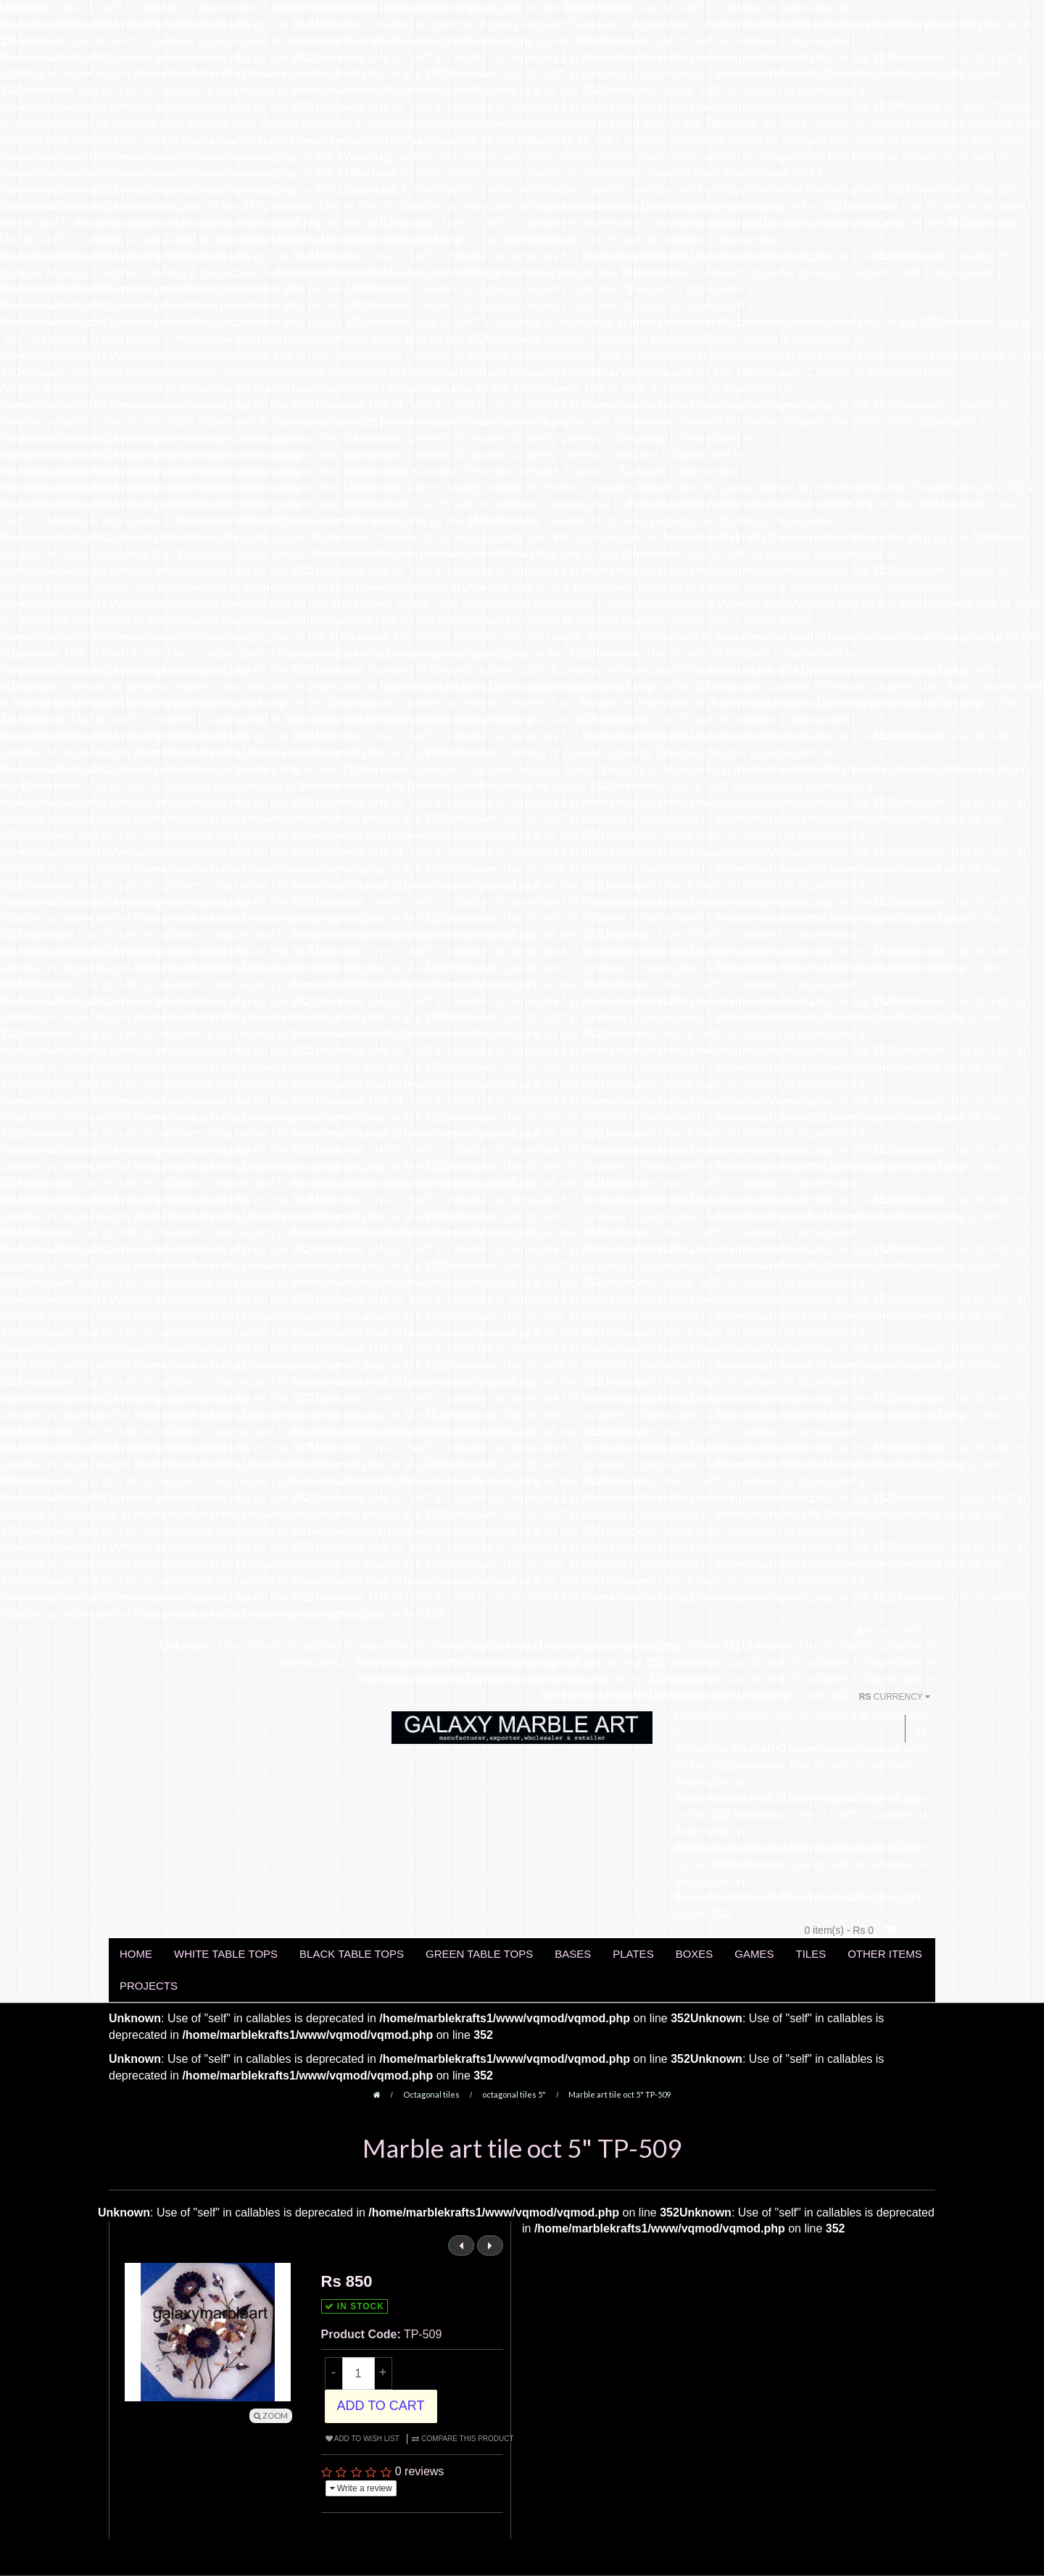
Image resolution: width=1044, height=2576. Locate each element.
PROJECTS (149, 1985)
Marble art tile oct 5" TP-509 (619, 2094)
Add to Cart (381, 2405)
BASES (573, 1954)
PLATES (633, 1954)
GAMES (754, 1954)
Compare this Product (462, 2439)
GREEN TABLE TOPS (479, 1954)
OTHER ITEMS (885, 1954)
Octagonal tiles (431, 2094)
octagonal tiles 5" (514, 2094)
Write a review (361, 2488)
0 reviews (419, 2471)
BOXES (694, 1954)
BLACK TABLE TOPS (351, 1954)
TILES (811, 1954)
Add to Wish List (362, 2439)
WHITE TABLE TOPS (226, 1954)
